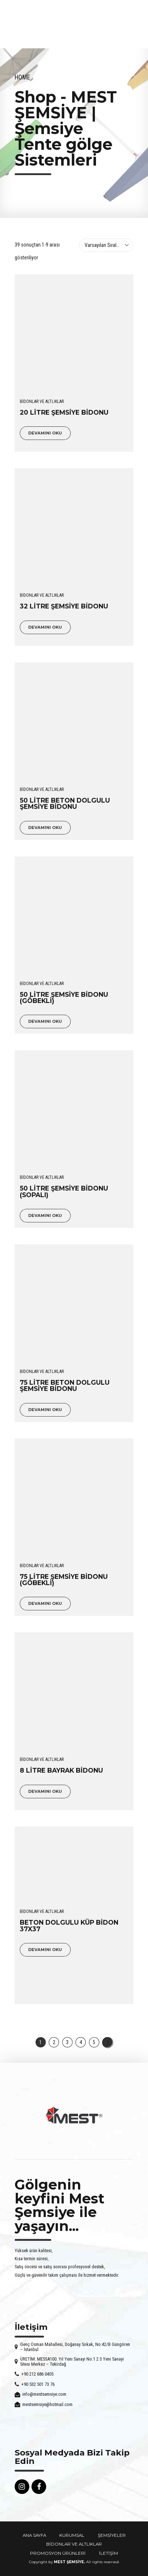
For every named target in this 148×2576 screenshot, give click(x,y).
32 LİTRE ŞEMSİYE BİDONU (64, 606)
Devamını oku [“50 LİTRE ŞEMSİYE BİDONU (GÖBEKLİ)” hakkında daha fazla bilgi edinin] (45, 1021)
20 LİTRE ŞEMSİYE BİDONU (64, 412)
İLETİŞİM (108, 2553)
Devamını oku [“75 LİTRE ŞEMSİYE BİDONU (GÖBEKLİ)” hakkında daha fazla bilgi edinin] (45, 1603)
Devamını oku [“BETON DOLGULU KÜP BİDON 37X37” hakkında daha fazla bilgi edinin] (45, 1949)
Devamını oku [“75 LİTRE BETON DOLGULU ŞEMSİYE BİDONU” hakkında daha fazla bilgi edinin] (45, 1409)
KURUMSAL (71, 2535)
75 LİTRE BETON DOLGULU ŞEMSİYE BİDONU (65, 1385)
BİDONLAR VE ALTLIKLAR (42, 401)
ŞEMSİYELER (112, 2535)
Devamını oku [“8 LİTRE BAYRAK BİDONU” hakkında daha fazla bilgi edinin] (45, 1791)
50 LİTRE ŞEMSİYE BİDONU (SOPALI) (64, 1191)
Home (22, 77)
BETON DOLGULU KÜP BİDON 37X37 (69, 1925)
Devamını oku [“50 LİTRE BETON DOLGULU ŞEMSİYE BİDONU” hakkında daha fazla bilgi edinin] (45, 827)
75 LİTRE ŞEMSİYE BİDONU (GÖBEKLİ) (64, 1580)
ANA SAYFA (34, 2535)
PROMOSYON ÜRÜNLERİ (58, 2553)
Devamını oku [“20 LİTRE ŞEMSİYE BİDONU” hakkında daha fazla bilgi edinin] (45, 433)
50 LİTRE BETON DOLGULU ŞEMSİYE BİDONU (65, 803)
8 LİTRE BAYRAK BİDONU (61, 1770)
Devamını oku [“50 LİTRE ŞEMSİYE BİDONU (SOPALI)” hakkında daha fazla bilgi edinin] (45, 1215)
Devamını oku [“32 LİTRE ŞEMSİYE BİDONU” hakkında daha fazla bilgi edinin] (45, 627)
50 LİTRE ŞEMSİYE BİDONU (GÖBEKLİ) (64, 997)
